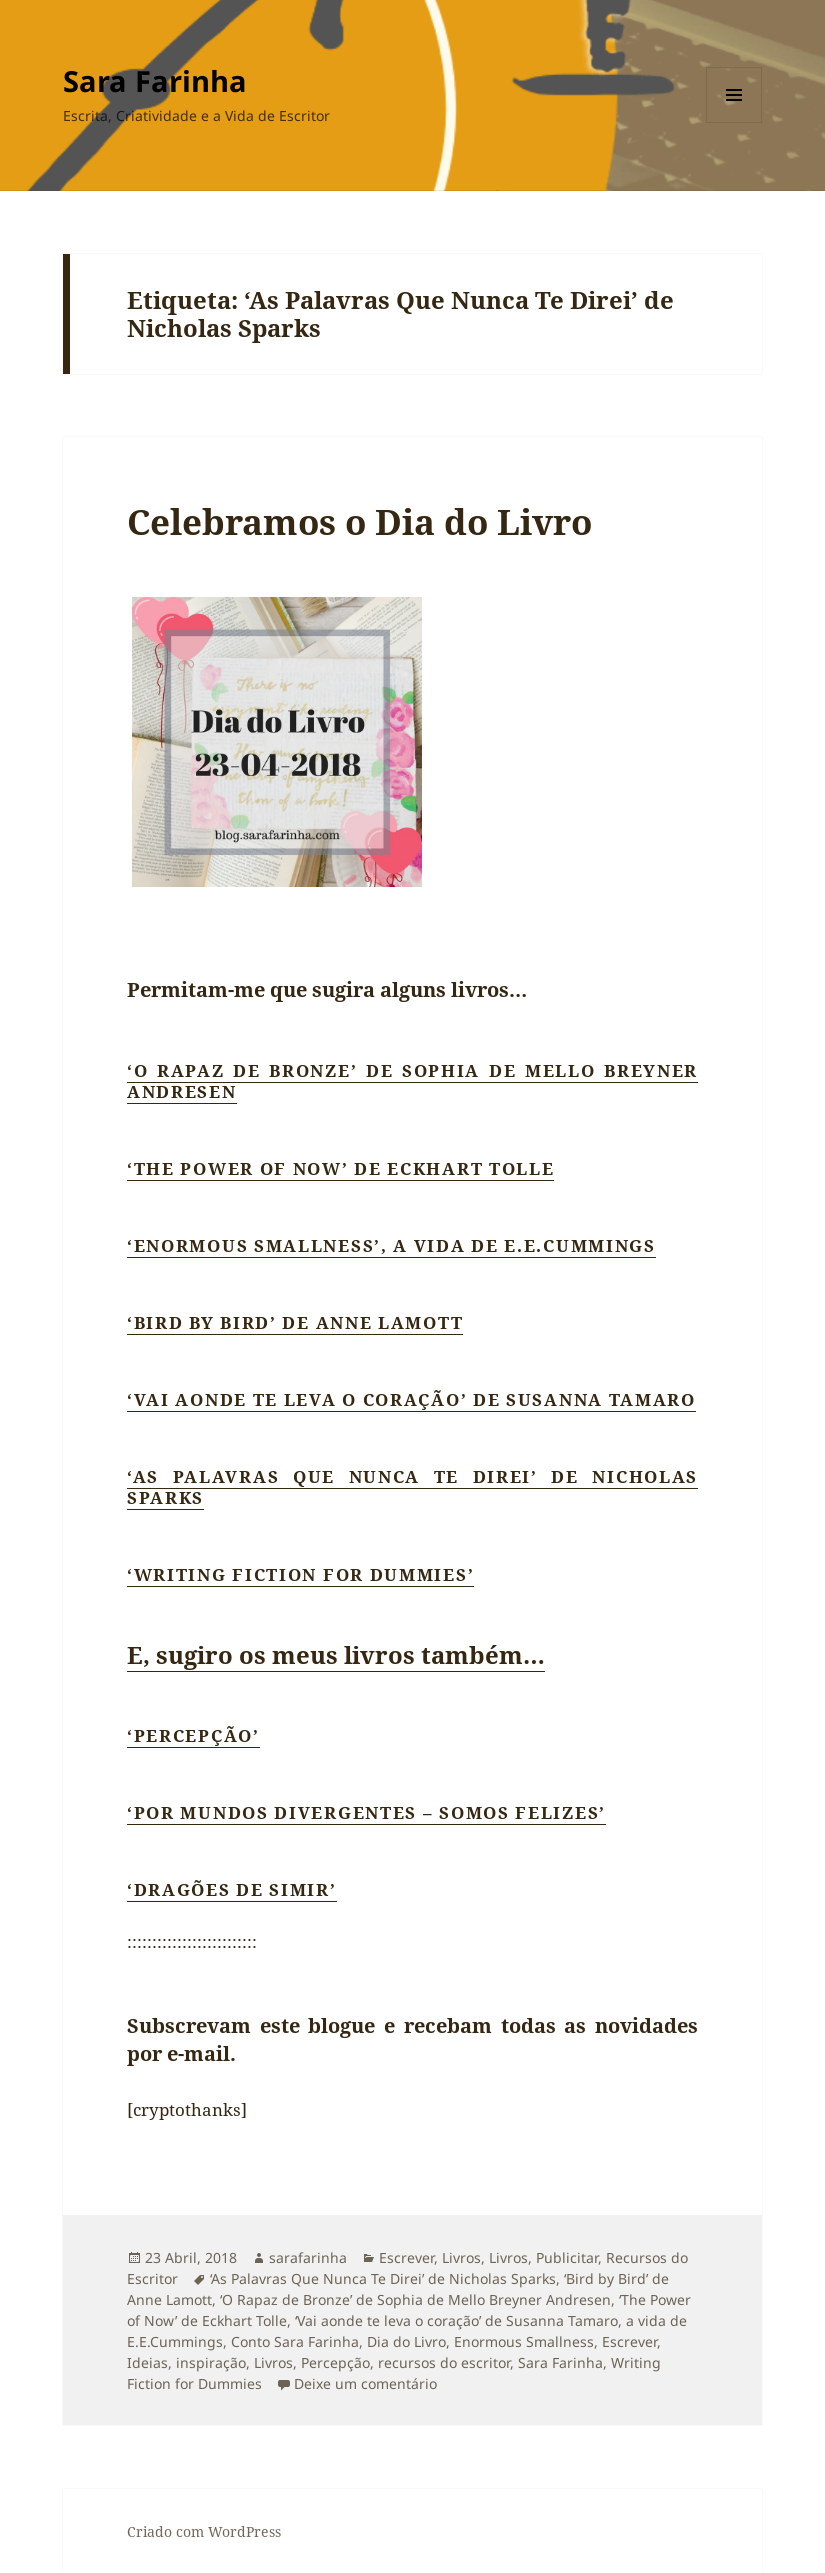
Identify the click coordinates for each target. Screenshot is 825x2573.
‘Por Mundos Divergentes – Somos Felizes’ (366, 1812)
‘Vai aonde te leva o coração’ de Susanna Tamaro (411, 1399)
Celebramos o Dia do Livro (359, 521)
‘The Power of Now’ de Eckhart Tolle (341, 1168)
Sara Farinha (155, 80)
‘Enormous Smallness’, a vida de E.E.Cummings (391, 1245)
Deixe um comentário (365, 2383)
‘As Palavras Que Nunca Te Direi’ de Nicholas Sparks (412, 1487)
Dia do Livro (406, 2341)
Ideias (147, 2362)
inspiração (211, 2362)
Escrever (406, 2257)
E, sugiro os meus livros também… (336, 1654)
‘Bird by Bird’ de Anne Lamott (295, 1322)
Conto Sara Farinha (295, 2341)
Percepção (335, 2362)
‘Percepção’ (193, 1735)
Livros (461, 2257)
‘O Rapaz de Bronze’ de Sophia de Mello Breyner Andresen (412, 1081)
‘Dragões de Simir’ (232, 1889)
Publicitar (567, 2257)
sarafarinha (308, 2257)
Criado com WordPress (204, 2531)
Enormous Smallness (524, 2341)
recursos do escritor (444, 2362)
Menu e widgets (734, 122)
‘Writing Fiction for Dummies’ (300, 1574)
